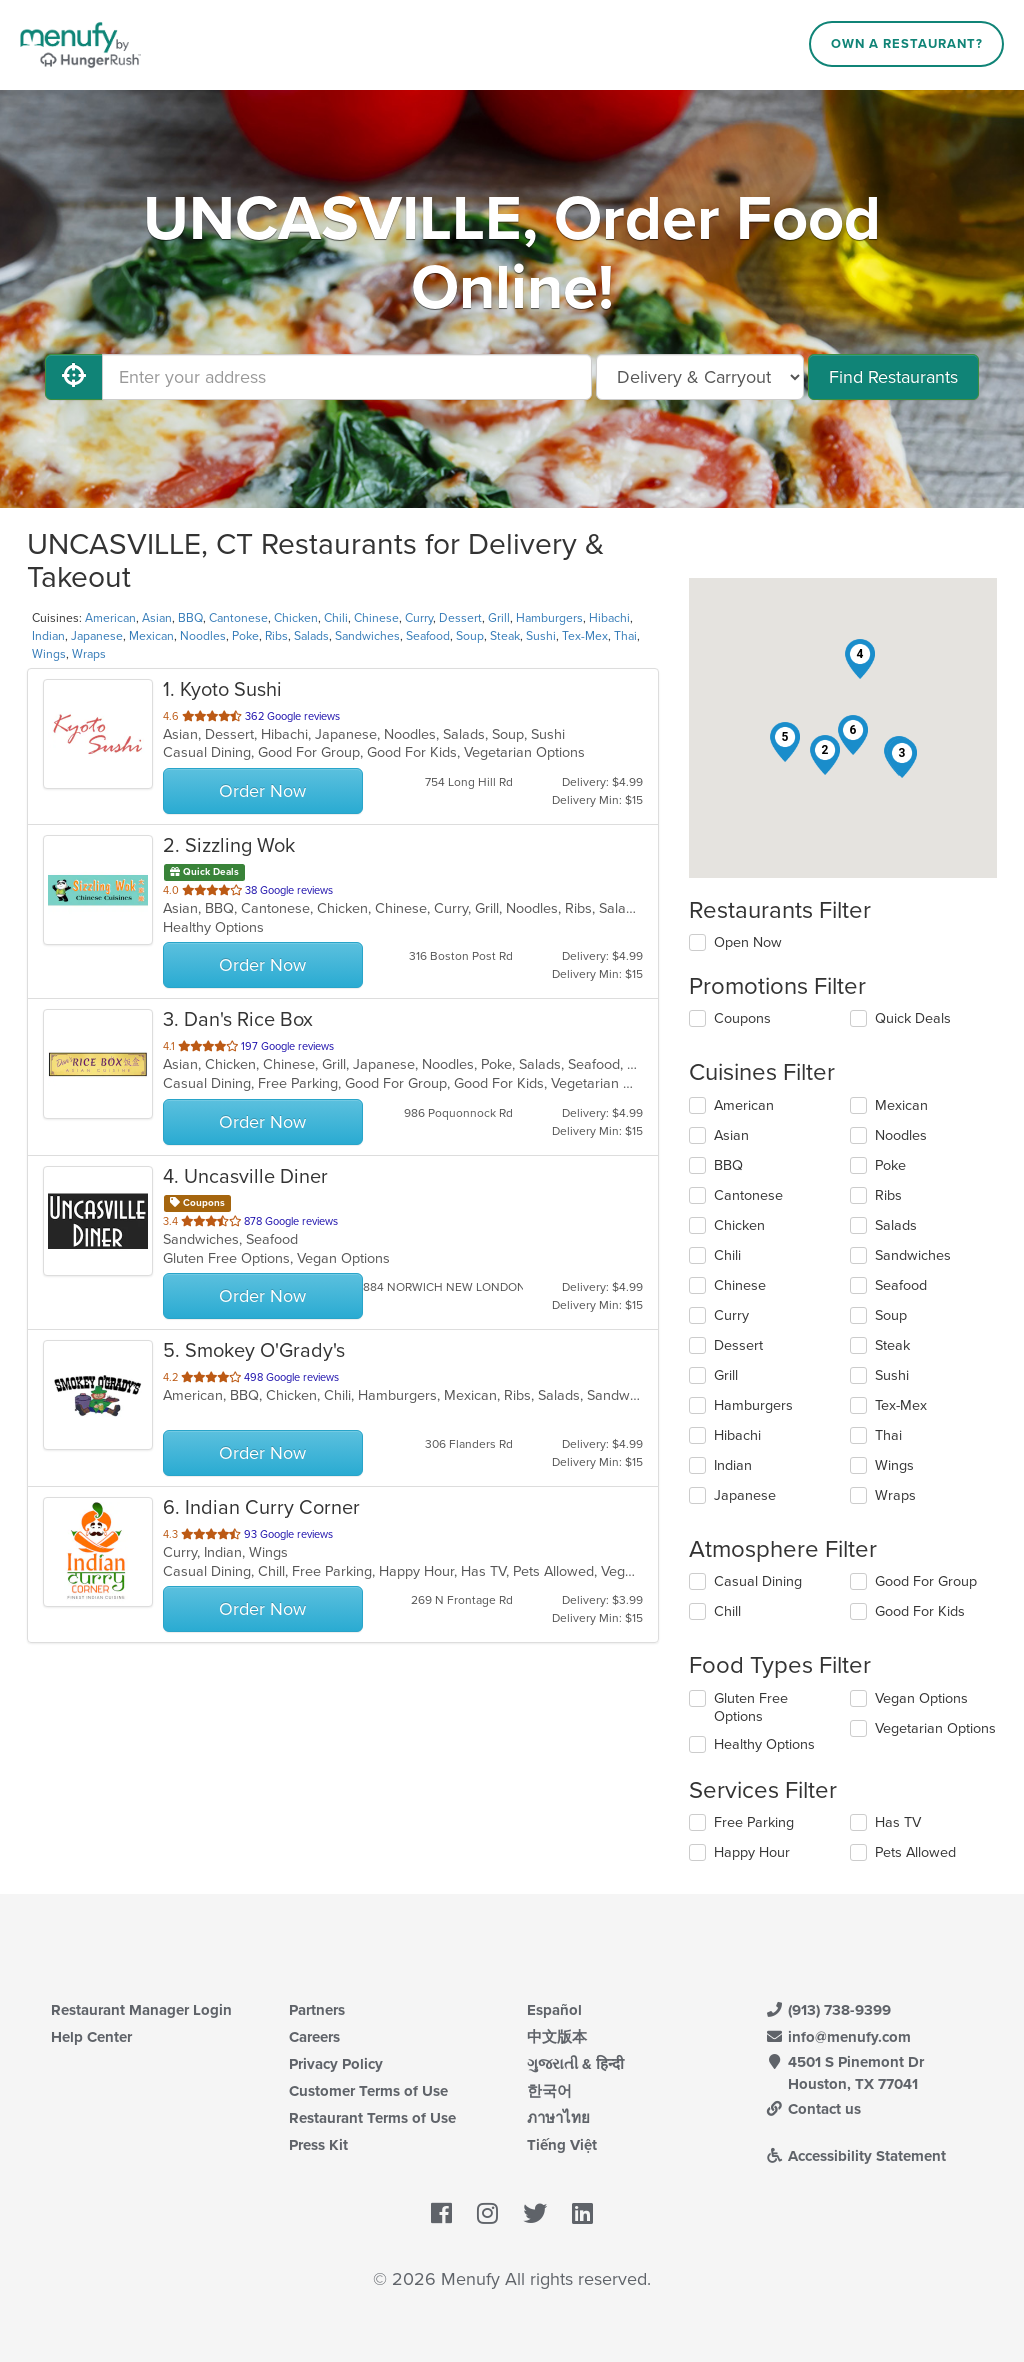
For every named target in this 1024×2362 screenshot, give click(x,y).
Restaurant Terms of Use (372, 2118)
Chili (336, 618)
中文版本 (557, 2037)
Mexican (151, 636)
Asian (157, 618)
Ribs (276, 636)
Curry (419, 618)
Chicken (296, 618)
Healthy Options (764, 1744)
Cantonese (238, 618)
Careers (314, 2037)
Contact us (813, 2109)
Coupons (742, 1018)
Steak (505, 636)
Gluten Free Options (751, 1707)
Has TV (898, 1822)
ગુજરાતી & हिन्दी (575, 2064)
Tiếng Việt (562, 2145)
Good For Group (926, 1581)
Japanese (97, 636)
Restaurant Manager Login (141, 2010)
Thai (625, 636)
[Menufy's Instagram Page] (487, 2214)
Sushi (541, 636)
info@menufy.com (838, 2037)
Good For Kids (920, 1611)
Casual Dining (758, 1581)
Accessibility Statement (855, 2156)
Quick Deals (913, 1018)
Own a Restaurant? (907, 44)
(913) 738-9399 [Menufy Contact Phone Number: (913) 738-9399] (828, 2010)
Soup (470, 636)
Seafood (428, 636)
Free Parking (754, 1822)
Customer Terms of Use (368, 2091)
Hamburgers (549, 618)
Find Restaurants (893, 377)
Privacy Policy (336, 2064)
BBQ (190, 618)
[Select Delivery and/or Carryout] (700, 377)
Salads (311, 636)
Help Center (91, 2037)
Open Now (748, 942)
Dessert (460, 618)
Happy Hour (752, 1852)
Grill (499, 618)
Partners (317, 2010)
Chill (727, 1611)
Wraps (89, 654)
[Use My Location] (74, 377)
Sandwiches (367, 636)
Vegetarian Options (935, 1728)
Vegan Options (921, 1698)
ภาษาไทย (558, 2118)
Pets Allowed (915, 1852)
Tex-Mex (585, 636)
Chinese (376, 618)
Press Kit (318, 2145)
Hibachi (609, 618)
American (110, 618)
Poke (245, 636)
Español (554, 2010)
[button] (825, 755)
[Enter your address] (347, 377)
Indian (48, 636)
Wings (49, 654)
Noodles (203, 636)
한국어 (549, 2091)
